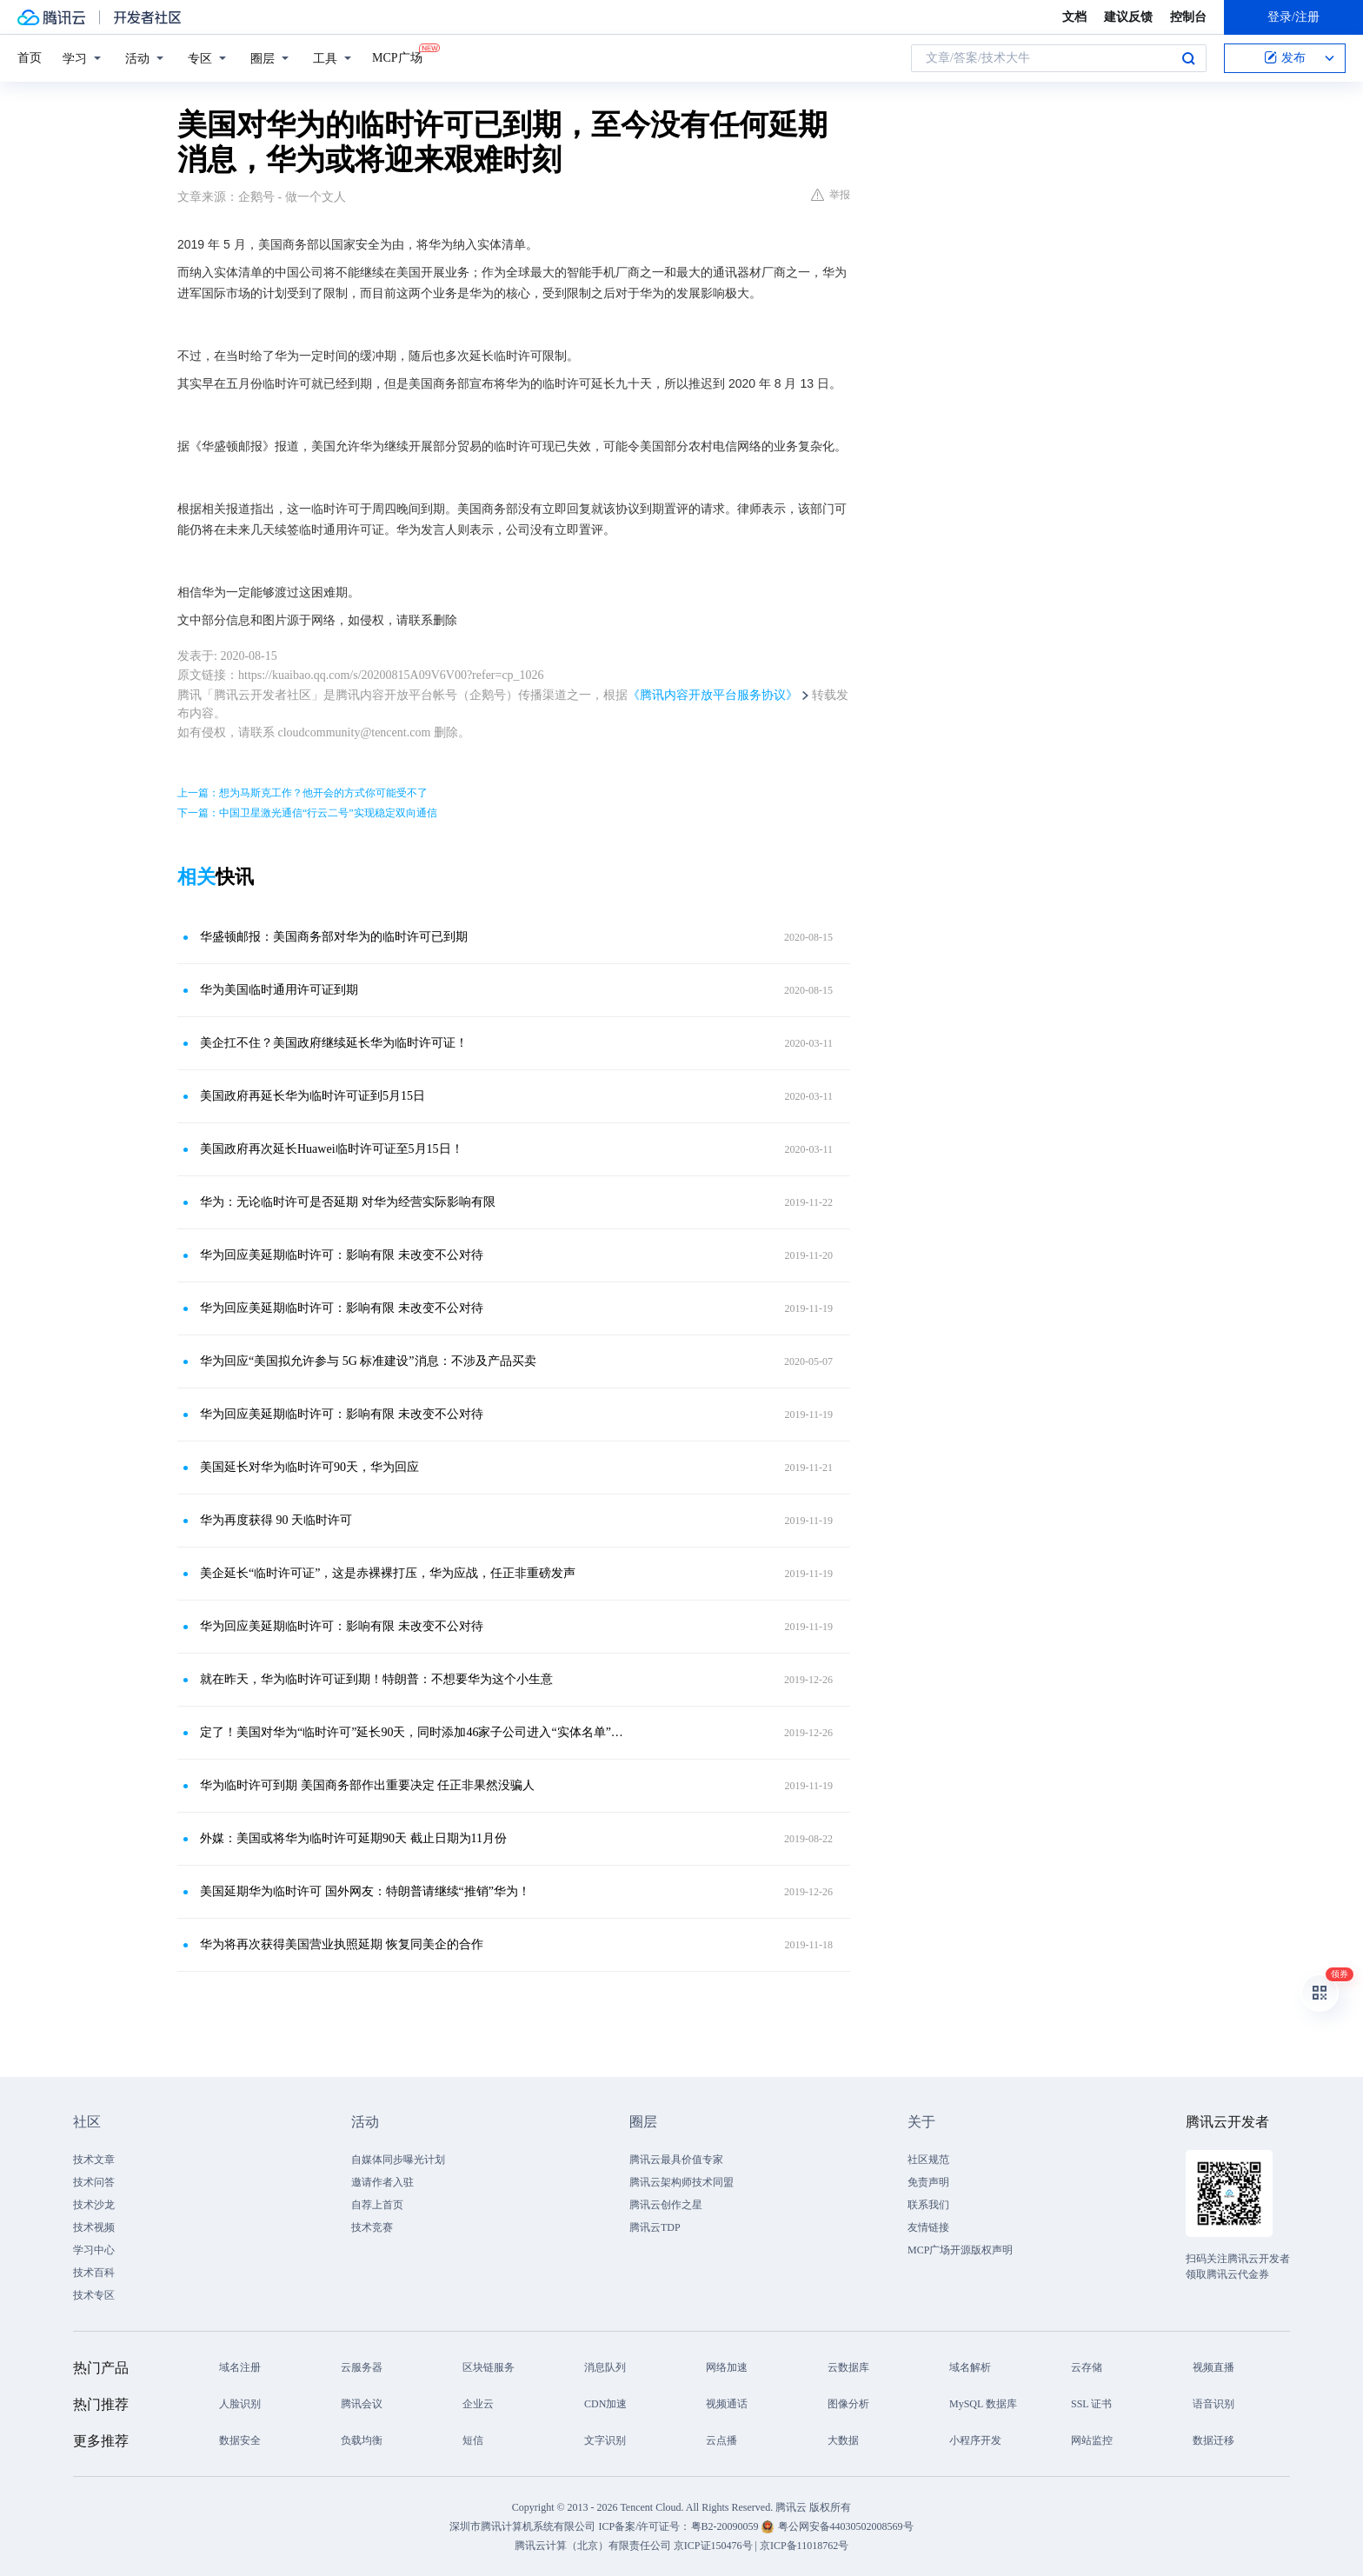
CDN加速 (605, 2404)
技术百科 (94, 2272)
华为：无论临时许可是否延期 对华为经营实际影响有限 (347, 1201)
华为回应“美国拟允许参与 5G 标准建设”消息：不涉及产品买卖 (368, 1361)
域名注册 (240, 2367)
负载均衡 (361, 2440)
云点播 (721, 2440)
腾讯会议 (361, 2404)
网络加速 (727, 2367)
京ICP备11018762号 (804, 2545)
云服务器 (361, 2367)
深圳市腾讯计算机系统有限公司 (522, 2526)
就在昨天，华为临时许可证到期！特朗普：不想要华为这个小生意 (376, 1679)
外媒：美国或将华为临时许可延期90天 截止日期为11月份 (353, 1838)
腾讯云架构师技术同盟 (681, 2182)
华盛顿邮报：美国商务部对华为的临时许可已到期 (334, 936)
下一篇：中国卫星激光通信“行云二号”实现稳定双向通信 (307, 813)
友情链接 (928, 2227)
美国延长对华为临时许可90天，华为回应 (309, 1467)
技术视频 (94, 2227)
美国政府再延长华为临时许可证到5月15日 (312, 1095)
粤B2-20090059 (726, 2526)
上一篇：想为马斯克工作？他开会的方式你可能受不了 (302, 793)
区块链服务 (488, 2367)
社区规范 (928, 2159)
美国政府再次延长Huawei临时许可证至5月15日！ (331, 1148)
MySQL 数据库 (983, 2404)
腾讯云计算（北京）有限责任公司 (593, 2545)
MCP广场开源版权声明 (960, 2250)
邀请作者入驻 (382, 2182)
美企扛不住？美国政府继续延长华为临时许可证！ (334, 1042)
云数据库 (848, 2367)
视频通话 (727, 2404)
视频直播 (1213, 2367)
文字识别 (605, 2440)
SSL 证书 (1091, 2404)
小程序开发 (975, 2440)
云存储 (1086, 2367)
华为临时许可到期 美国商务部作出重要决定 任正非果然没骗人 (367, 1785)
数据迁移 (1213, 2440)
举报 (830, 195)
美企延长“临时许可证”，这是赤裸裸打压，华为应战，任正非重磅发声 (387, 1573)
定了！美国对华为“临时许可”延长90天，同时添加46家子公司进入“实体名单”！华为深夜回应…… (416, 1732)
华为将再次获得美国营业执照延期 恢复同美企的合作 (341, 1944)
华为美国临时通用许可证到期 (279, 989)
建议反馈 (1128, 16)
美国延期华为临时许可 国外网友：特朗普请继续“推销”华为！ (365, 1891)
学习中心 (94, 2250)
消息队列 (605, 2367)
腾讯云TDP (655, 2227)
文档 (1074, 16)
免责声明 (928, 2182)
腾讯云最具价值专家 (676, 2159)
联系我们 (928, 2205)
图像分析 (848, 2404)
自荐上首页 (377, 2205)
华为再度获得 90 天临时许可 (276, 1520)
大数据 (843, 2440)
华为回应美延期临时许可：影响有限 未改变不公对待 (341, 1254)
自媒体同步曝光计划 (398, 2159)
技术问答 (94, 2182)
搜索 (1188, 58)
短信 (472, 2440)
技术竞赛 (372, 2227)
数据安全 (240, 2440)
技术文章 (94, 2159)
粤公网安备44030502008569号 (846, 2526)
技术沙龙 (94, 2205)
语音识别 (1213, 2404)
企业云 (478, 2404)
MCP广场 (397, 56)
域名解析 (970, 2367)
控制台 (1188, 16)
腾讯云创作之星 (665, 2205)
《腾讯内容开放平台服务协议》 (713, 695)
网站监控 (1092, 2440)
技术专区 (94, 2295)
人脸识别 (240, 2404)
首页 (29, 57)
